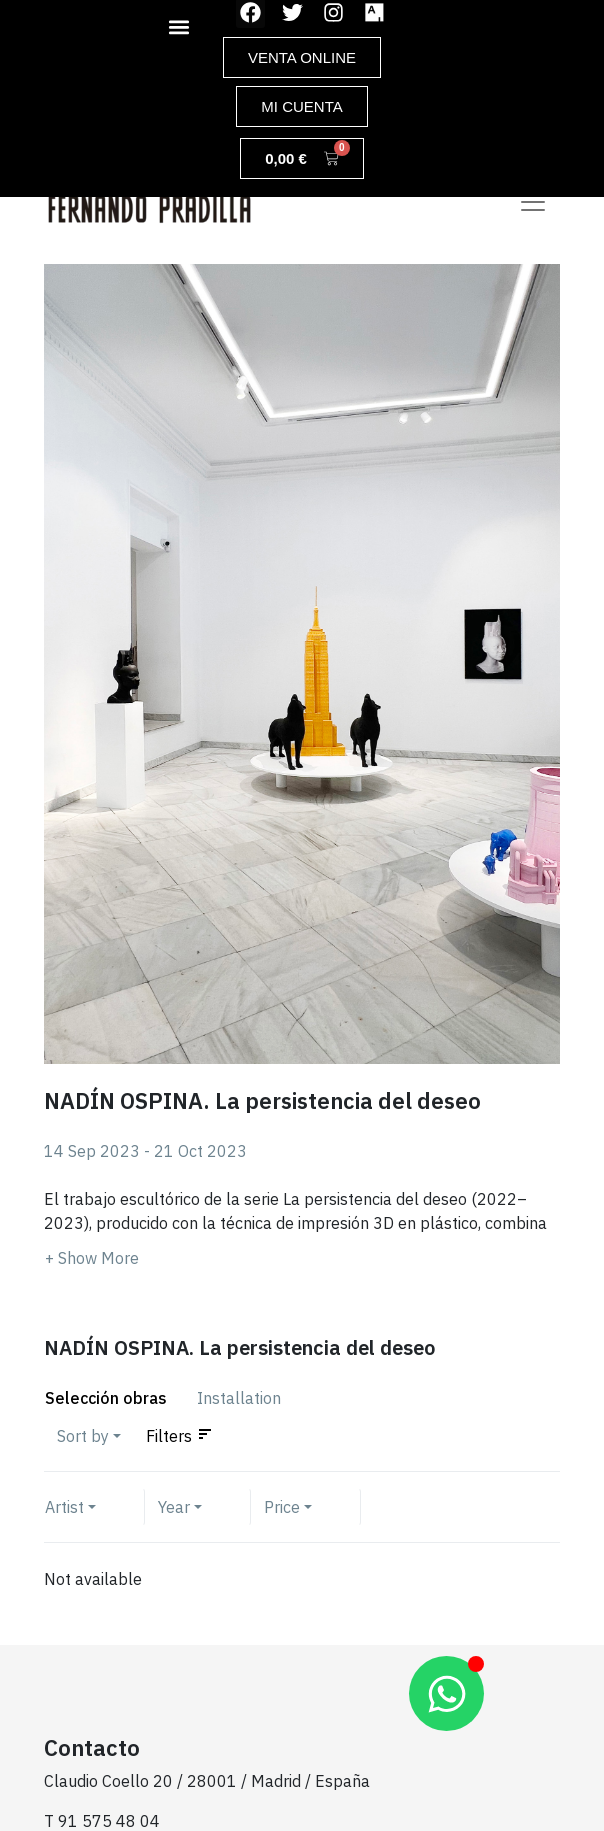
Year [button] (174, 1507)
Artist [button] (64, 1507)
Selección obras (106, 1398)
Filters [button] (169, 1436)
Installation (239, 1398)
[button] (179, 26)
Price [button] (282, 1507)
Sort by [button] (83, 1436)
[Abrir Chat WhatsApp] (446, 1693)
